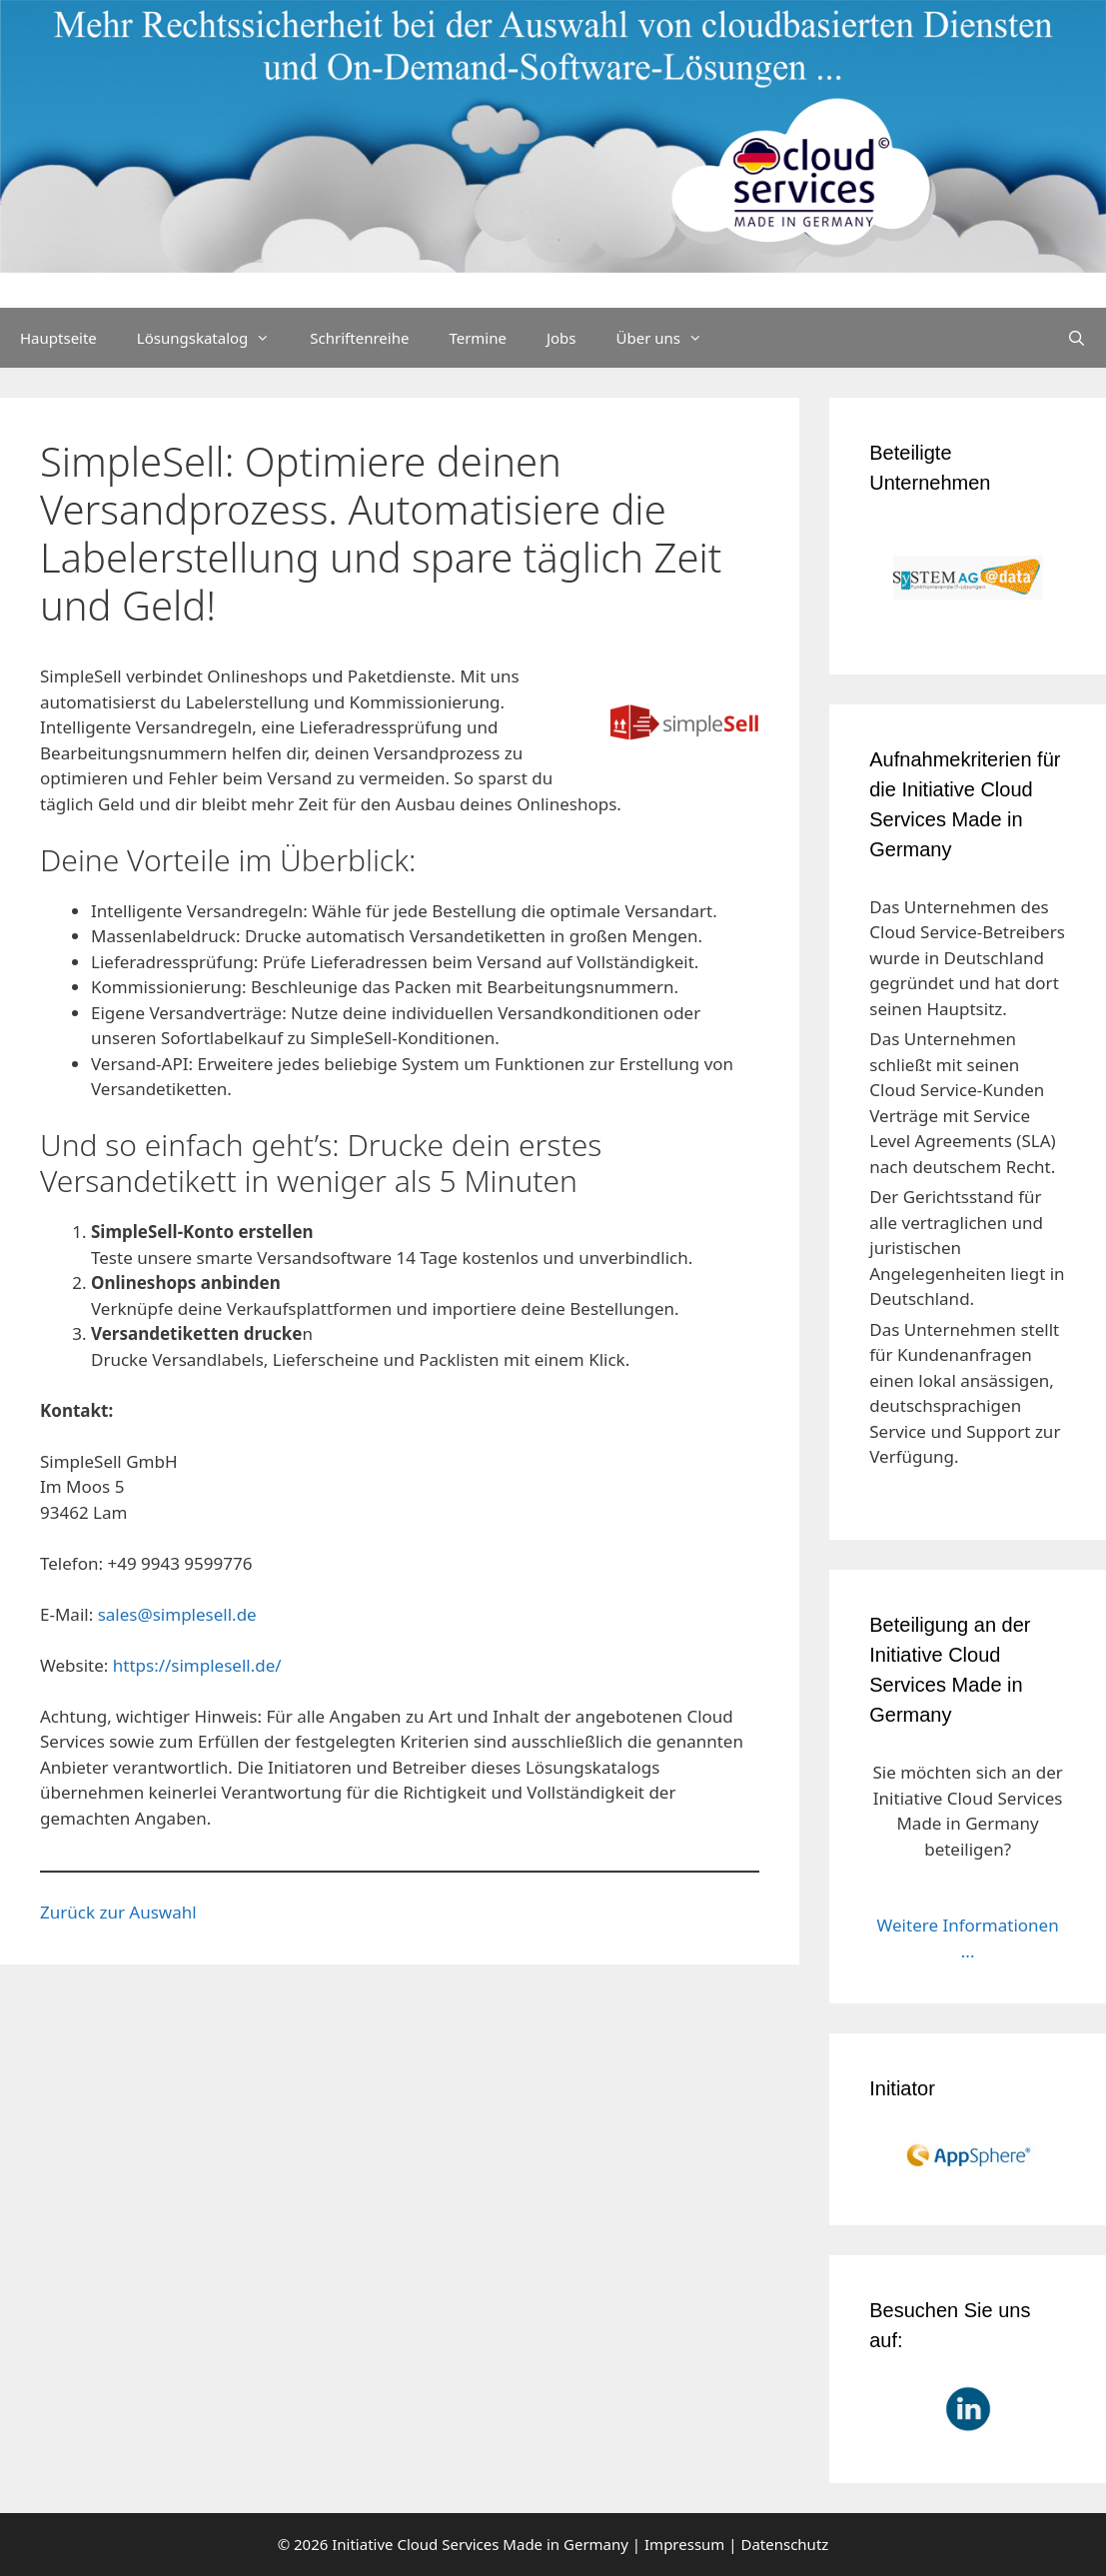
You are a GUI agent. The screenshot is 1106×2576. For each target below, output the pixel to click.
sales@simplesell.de (177, 1614)
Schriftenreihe (359, 338)
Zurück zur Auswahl (118, 1912)
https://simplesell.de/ (197, 1665)
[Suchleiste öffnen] (1076, 338)
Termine (478, 338)
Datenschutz (784, 2544)
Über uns (669, 338)
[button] (44, 2532)
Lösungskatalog (214, 338)
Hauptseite (58, 338)
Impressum (684, 2544)
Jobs (561, 338)
